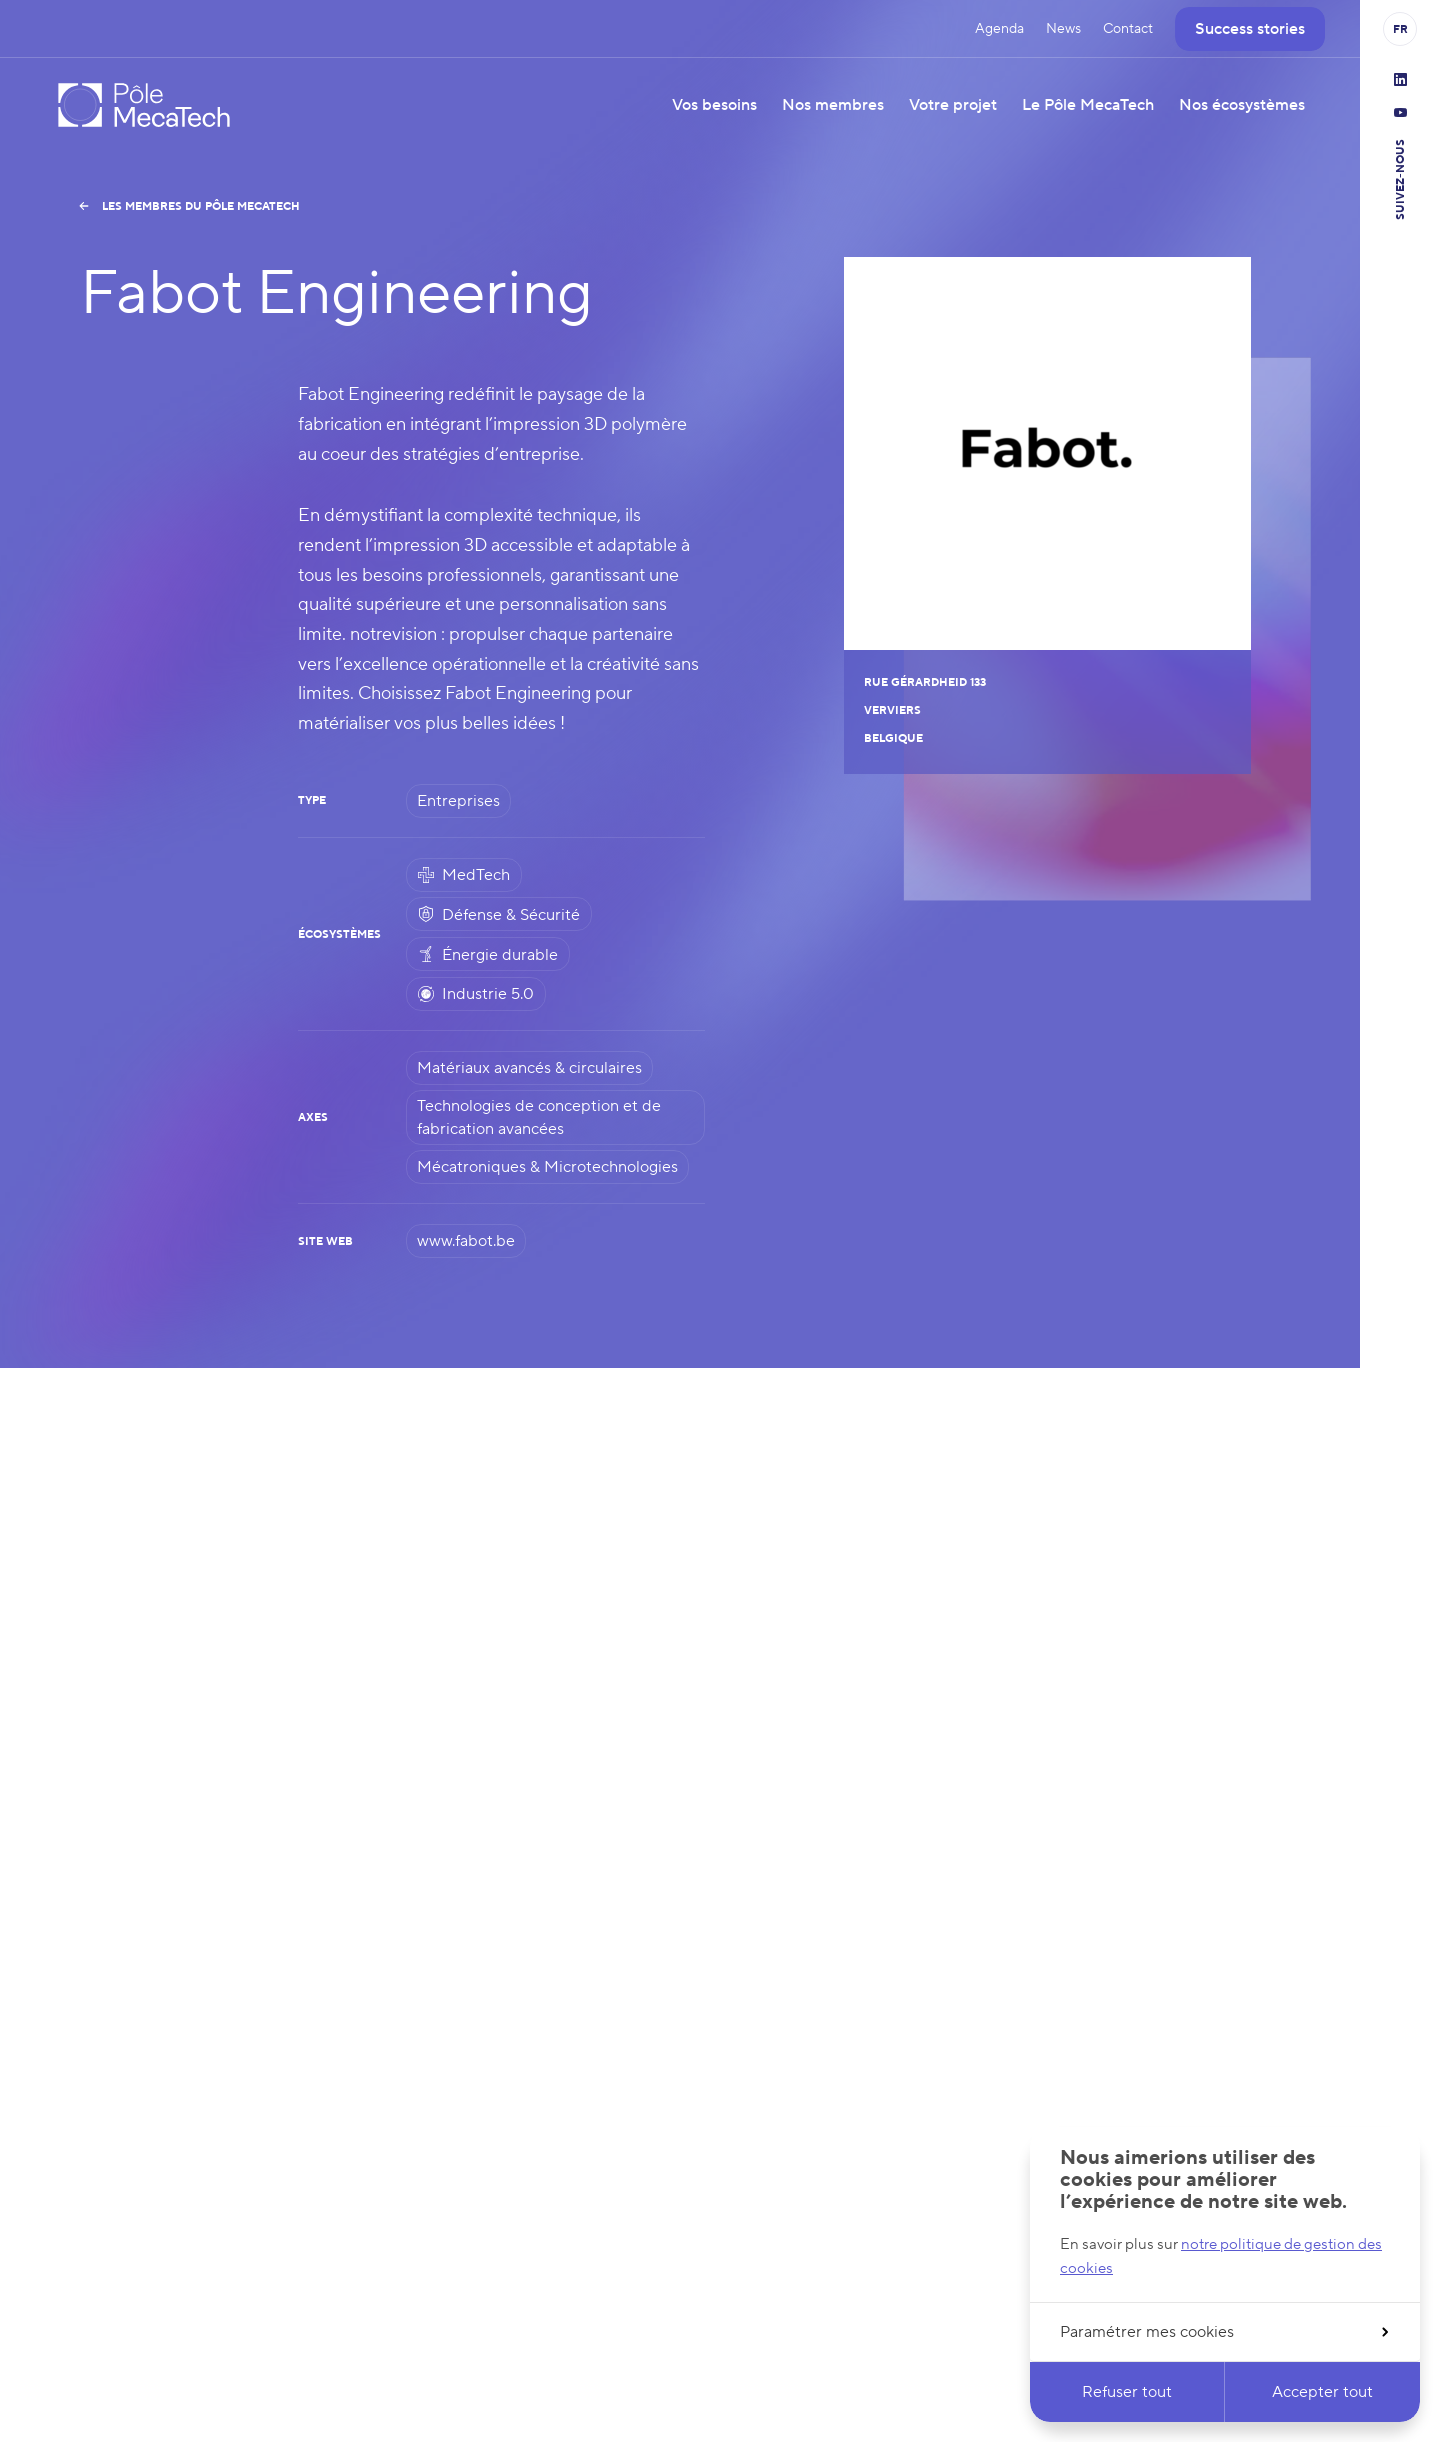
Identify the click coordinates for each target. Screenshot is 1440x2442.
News (1063, 29)
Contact (1128, 29)
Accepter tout (1322, 2392)
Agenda (999, 29)
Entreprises (458, 801)
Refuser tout (1127, 2392)
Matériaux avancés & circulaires (529, 1068)
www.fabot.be (466, 1241)
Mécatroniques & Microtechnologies (547, 1167)
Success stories (1250, 29)
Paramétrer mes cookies (1224, 2332)
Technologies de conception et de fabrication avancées (539, 1117)
